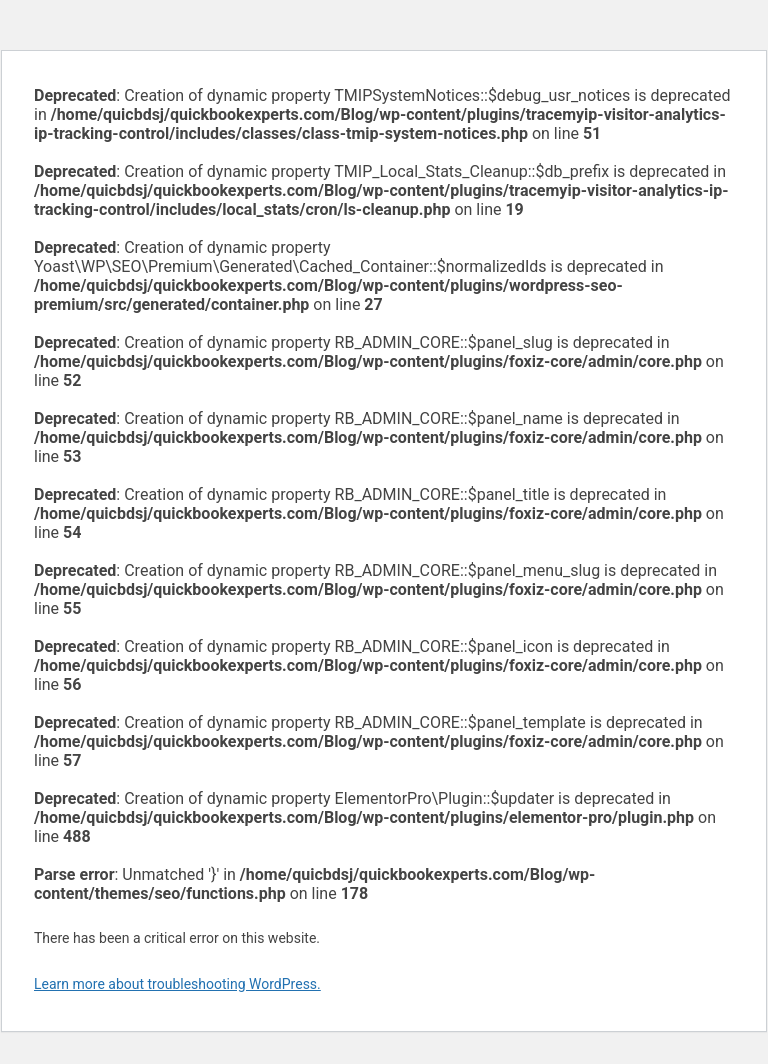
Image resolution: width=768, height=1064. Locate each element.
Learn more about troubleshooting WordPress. (177, 984)
